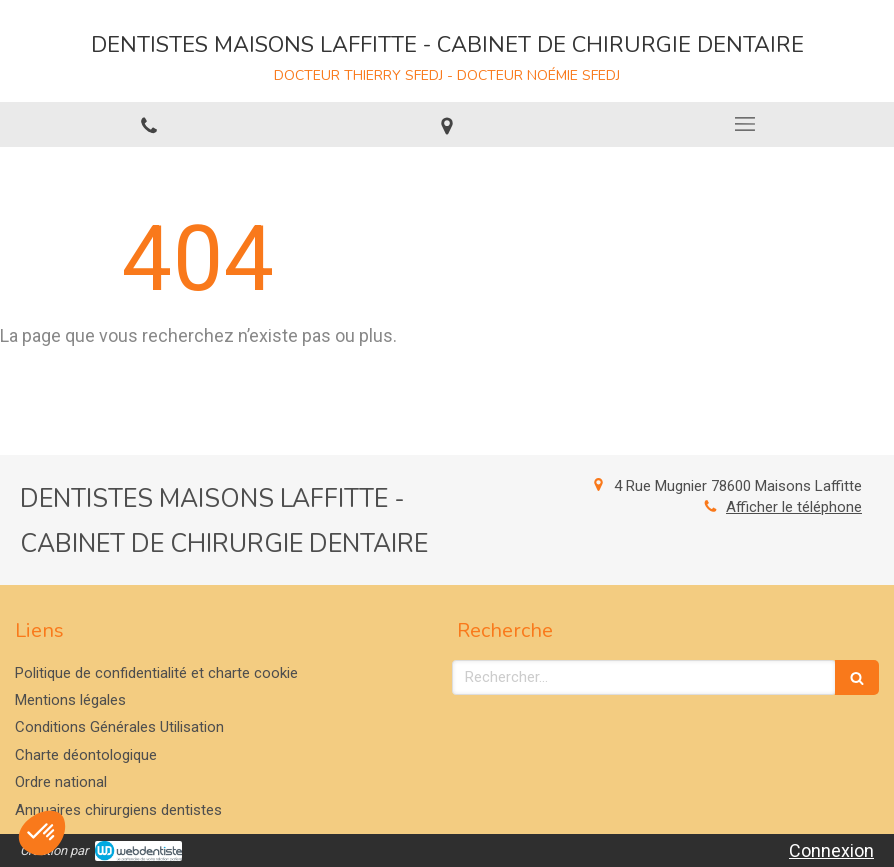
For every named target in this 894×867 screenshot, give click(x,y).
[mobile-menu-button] (745, 124)
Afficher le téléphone (794, 507)
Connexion (831, 850)
